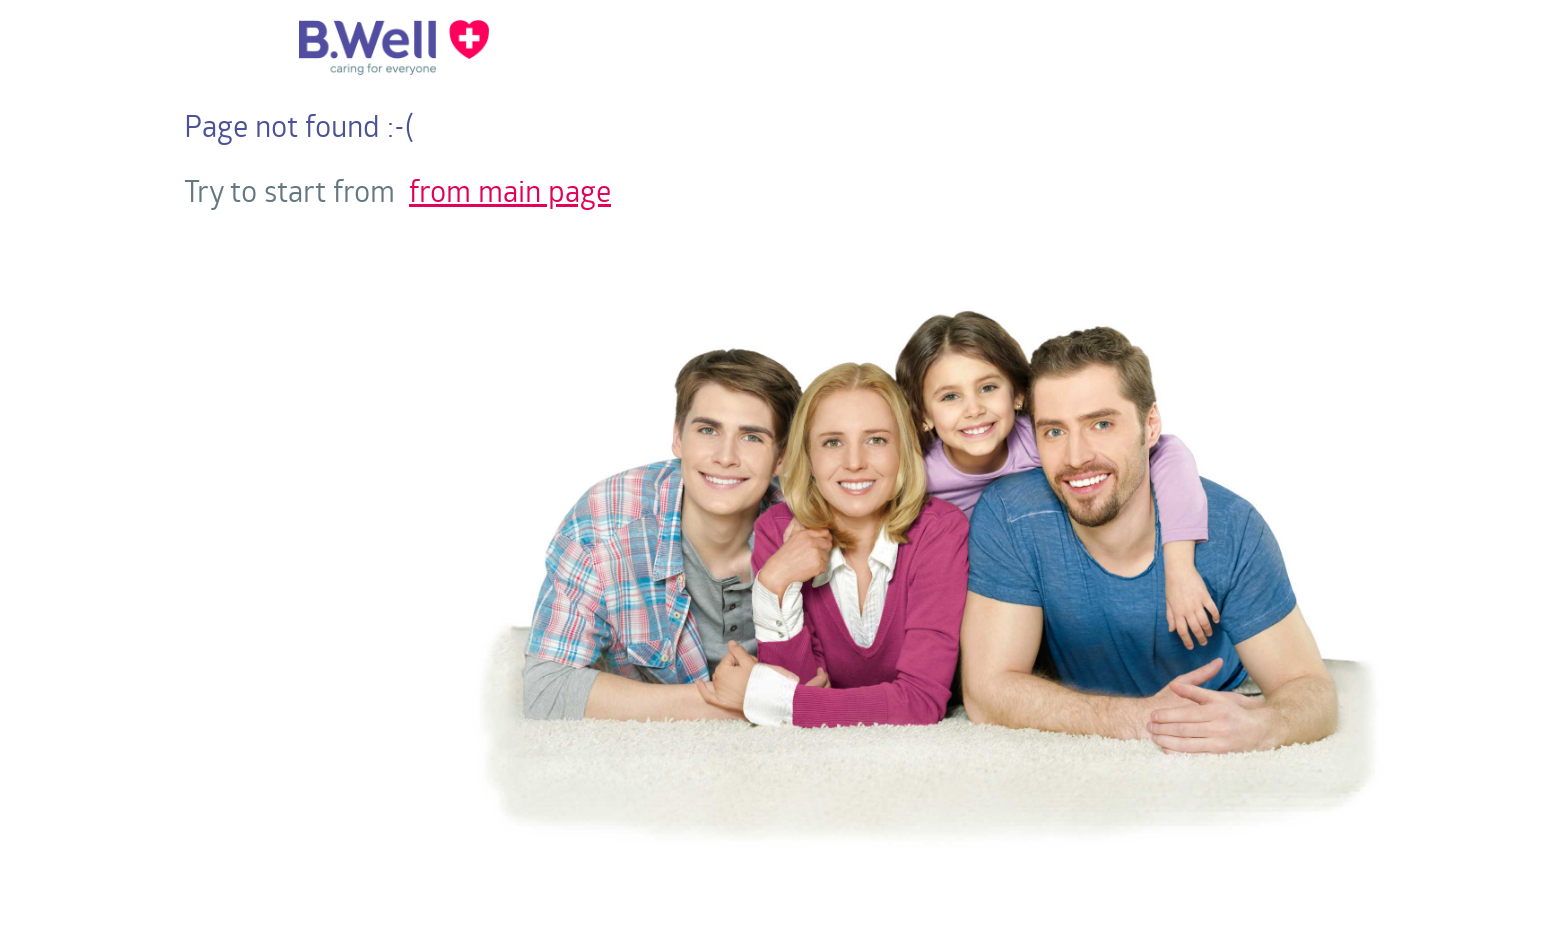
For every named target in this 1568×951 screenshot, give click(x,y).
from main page (510, 190)
